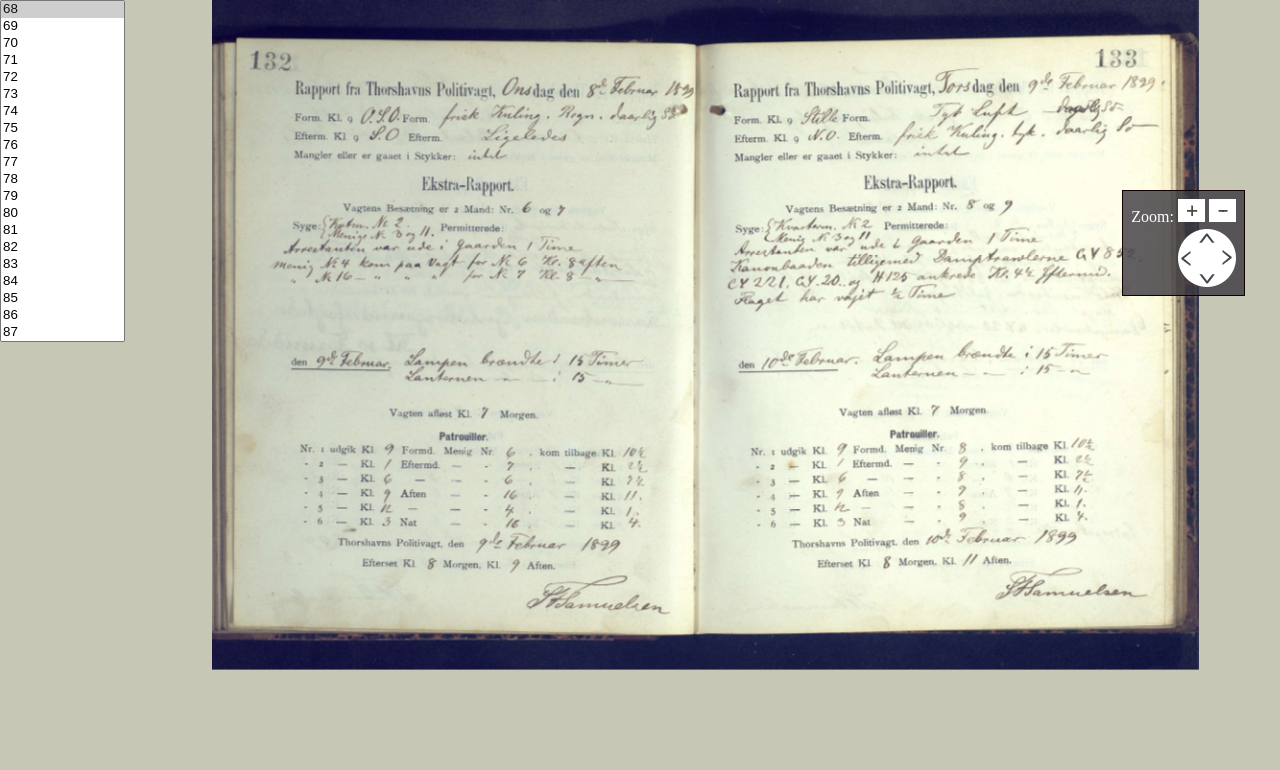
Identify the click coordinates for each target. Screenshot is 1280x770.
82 (62, 247)
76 (62, 145)
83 (62, 264)
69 (62, 26)
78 (62, 179)
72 (62, 77)
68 (62, 9)
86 (62, 315)
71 (62, 60)
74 (62, 111)
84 (62, 281)
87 (62, 332)
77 (62, 162)
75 (62, 128)
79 (62, 196)
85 (62, 298)
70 (62, 43)
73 (62, 94)
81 (62, 230)
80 (62, 213)
